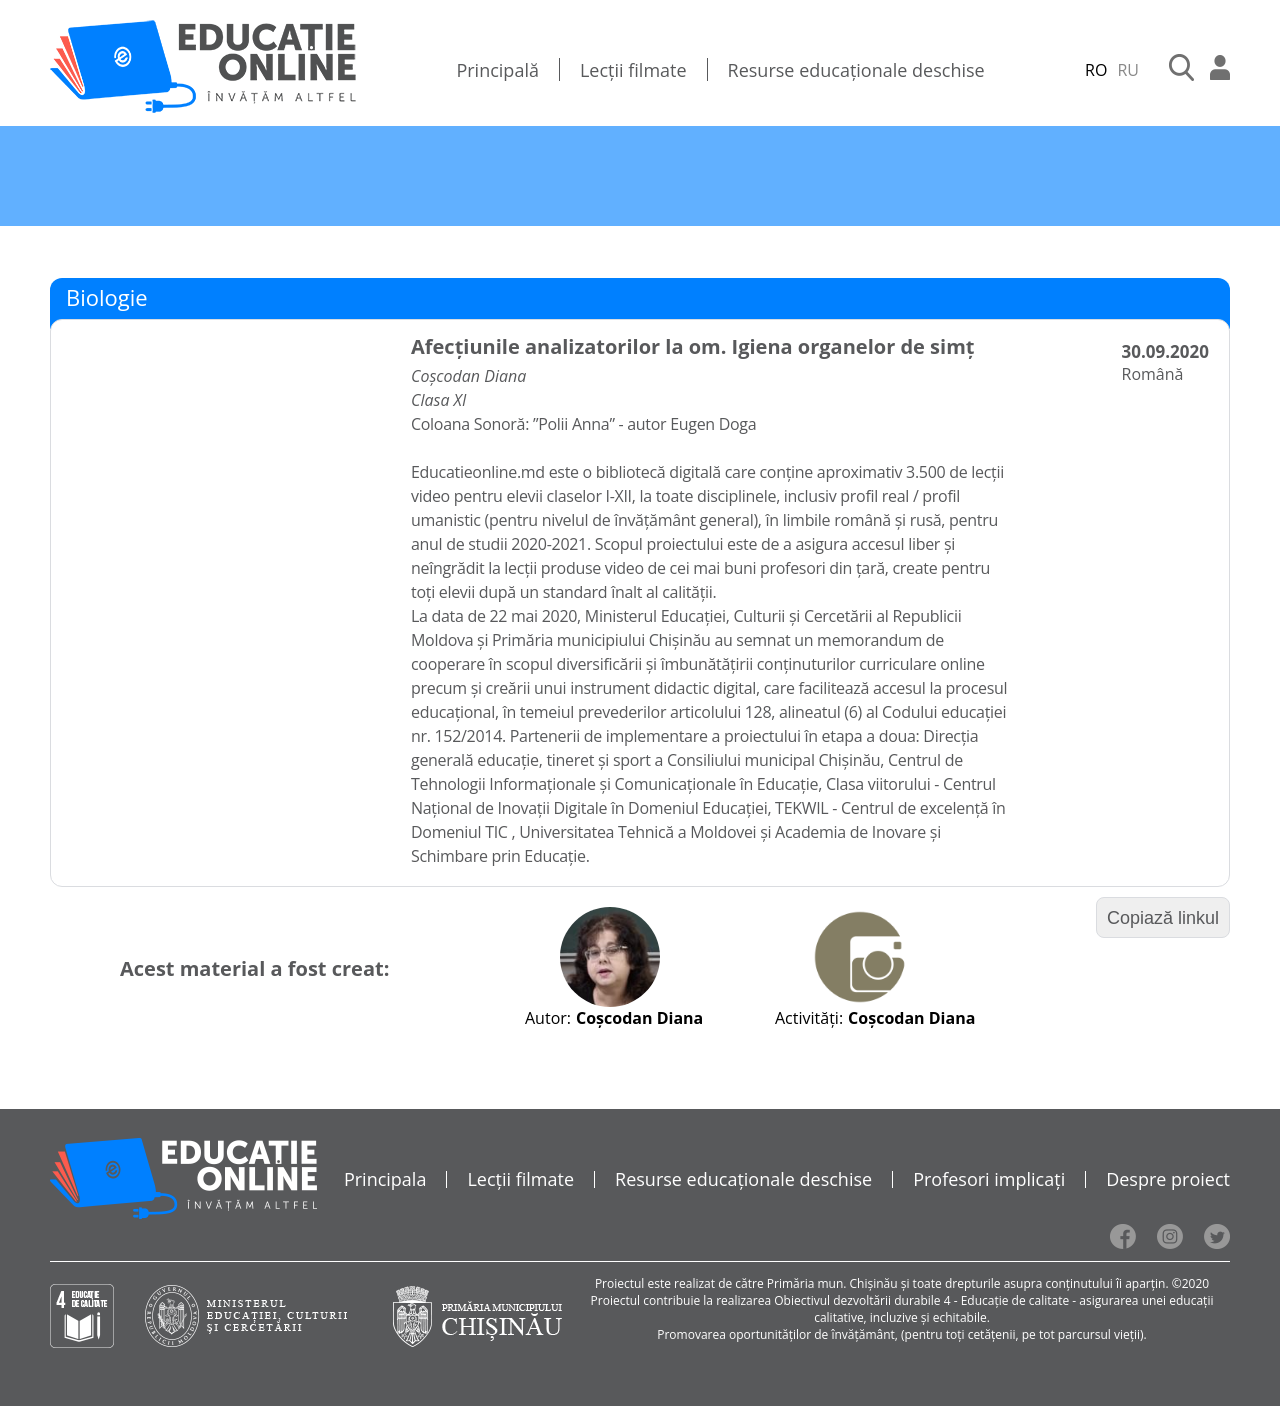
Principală (497, 70)
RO (1096, 70)
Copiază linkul (1163, 918)
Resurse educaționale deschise (856, 70)
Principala (385, 1179)
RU (1128, 70)
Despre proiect (1168, 1179)
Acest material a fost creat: (254, 968)
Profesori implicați (989, 1179)
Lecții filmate (633, 70)
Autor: (548, 1018)
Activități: (809, 1018)
